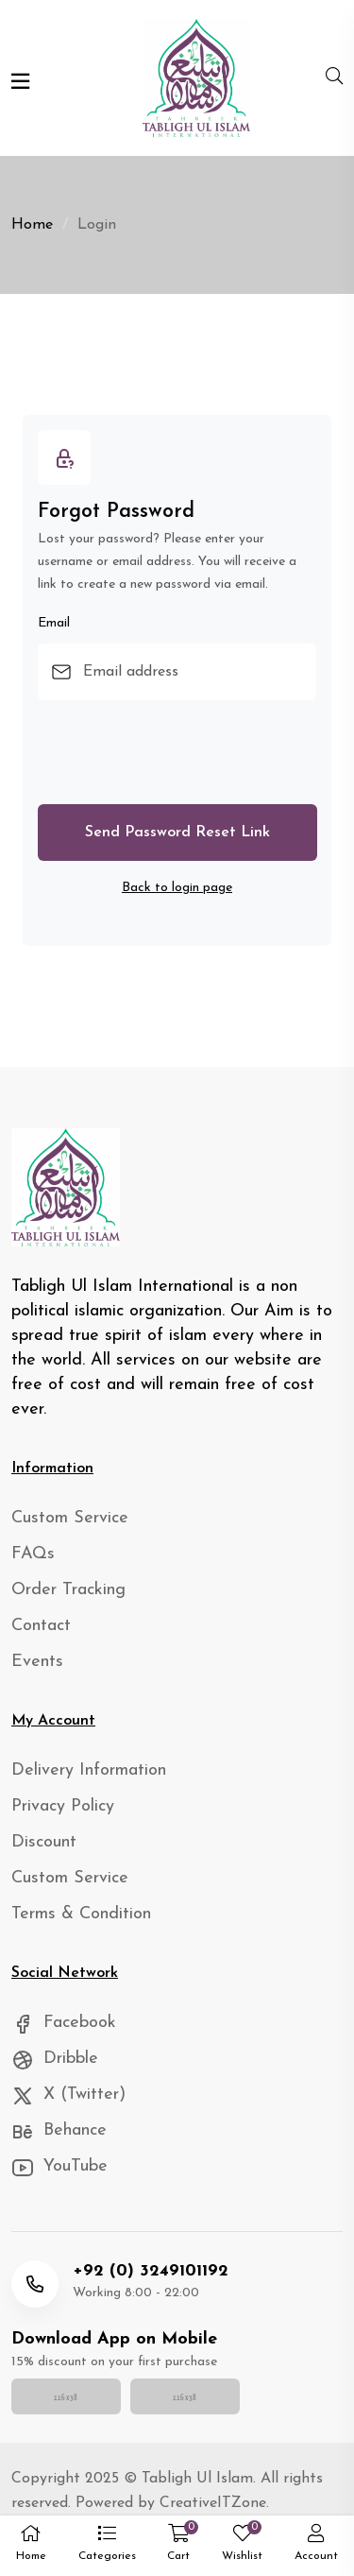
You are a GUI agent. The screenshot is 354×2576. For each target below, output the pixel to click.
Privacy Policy (62, 1806)
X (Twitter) (68, 2095)
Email (54, 623)
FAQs (33, 1554)
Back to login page (177, 888)
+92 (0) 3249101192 (150, 2271)
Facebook (63, 2023)
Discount (43, 1842)
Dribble (54, 2059)
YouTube (59, 2166)
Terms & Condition (81, 1914)
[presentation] (181, 752)
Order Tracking (68, 1590)
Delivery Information (88, 1770)
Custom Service (69, 1518)
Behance (59, 2130)
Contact (41, 1626)
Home (32, 224)
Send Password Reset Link (177, 832)
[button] (107, 2546)
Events (37, 1662)
